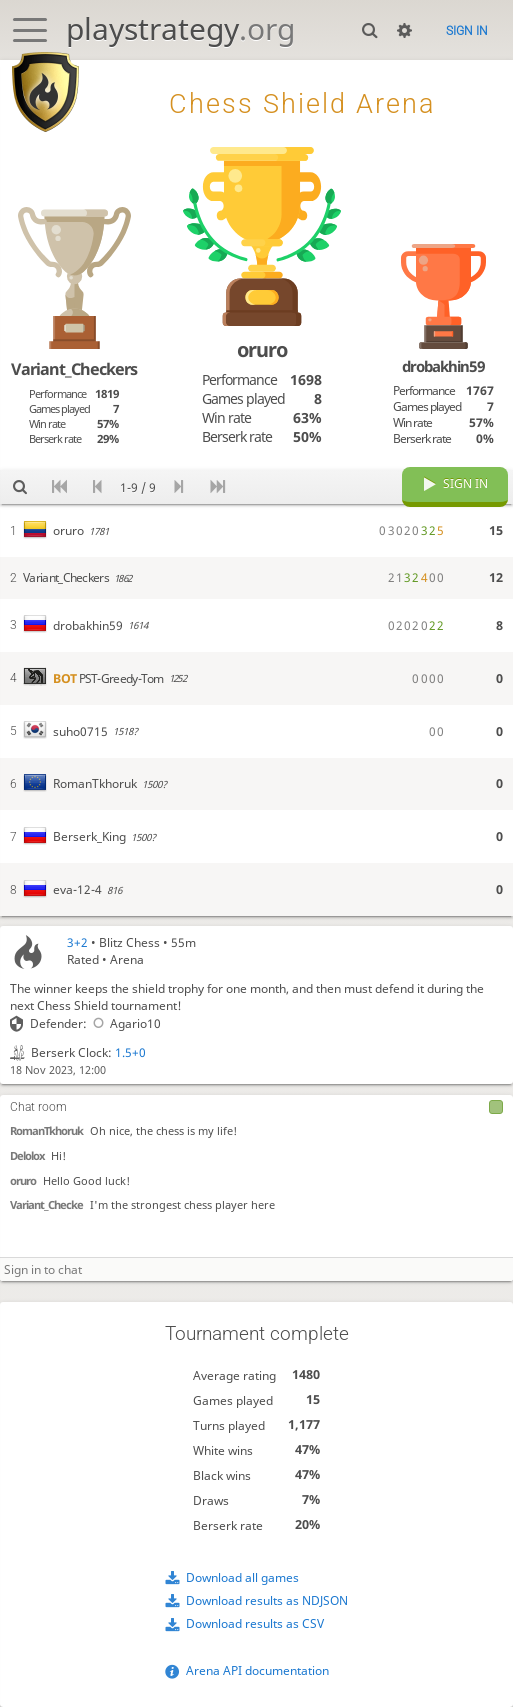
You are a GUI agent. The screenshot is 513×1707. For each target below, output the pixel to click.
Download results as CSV (255, 1624)
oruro (23, 1181)
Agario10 (123, 1023)
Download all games (242, 1577)
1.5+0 (130, 1052)
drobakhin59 (443, 366)
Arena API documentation (257, 1670)
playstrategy (180, 28)
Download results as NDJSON (267, 1600)
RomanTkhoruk (46, 1131)
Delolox (27, 1156)
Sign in (467, 30)
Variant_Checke (46, 1205)
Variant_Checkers (74, 369)
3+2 (77, 942)
